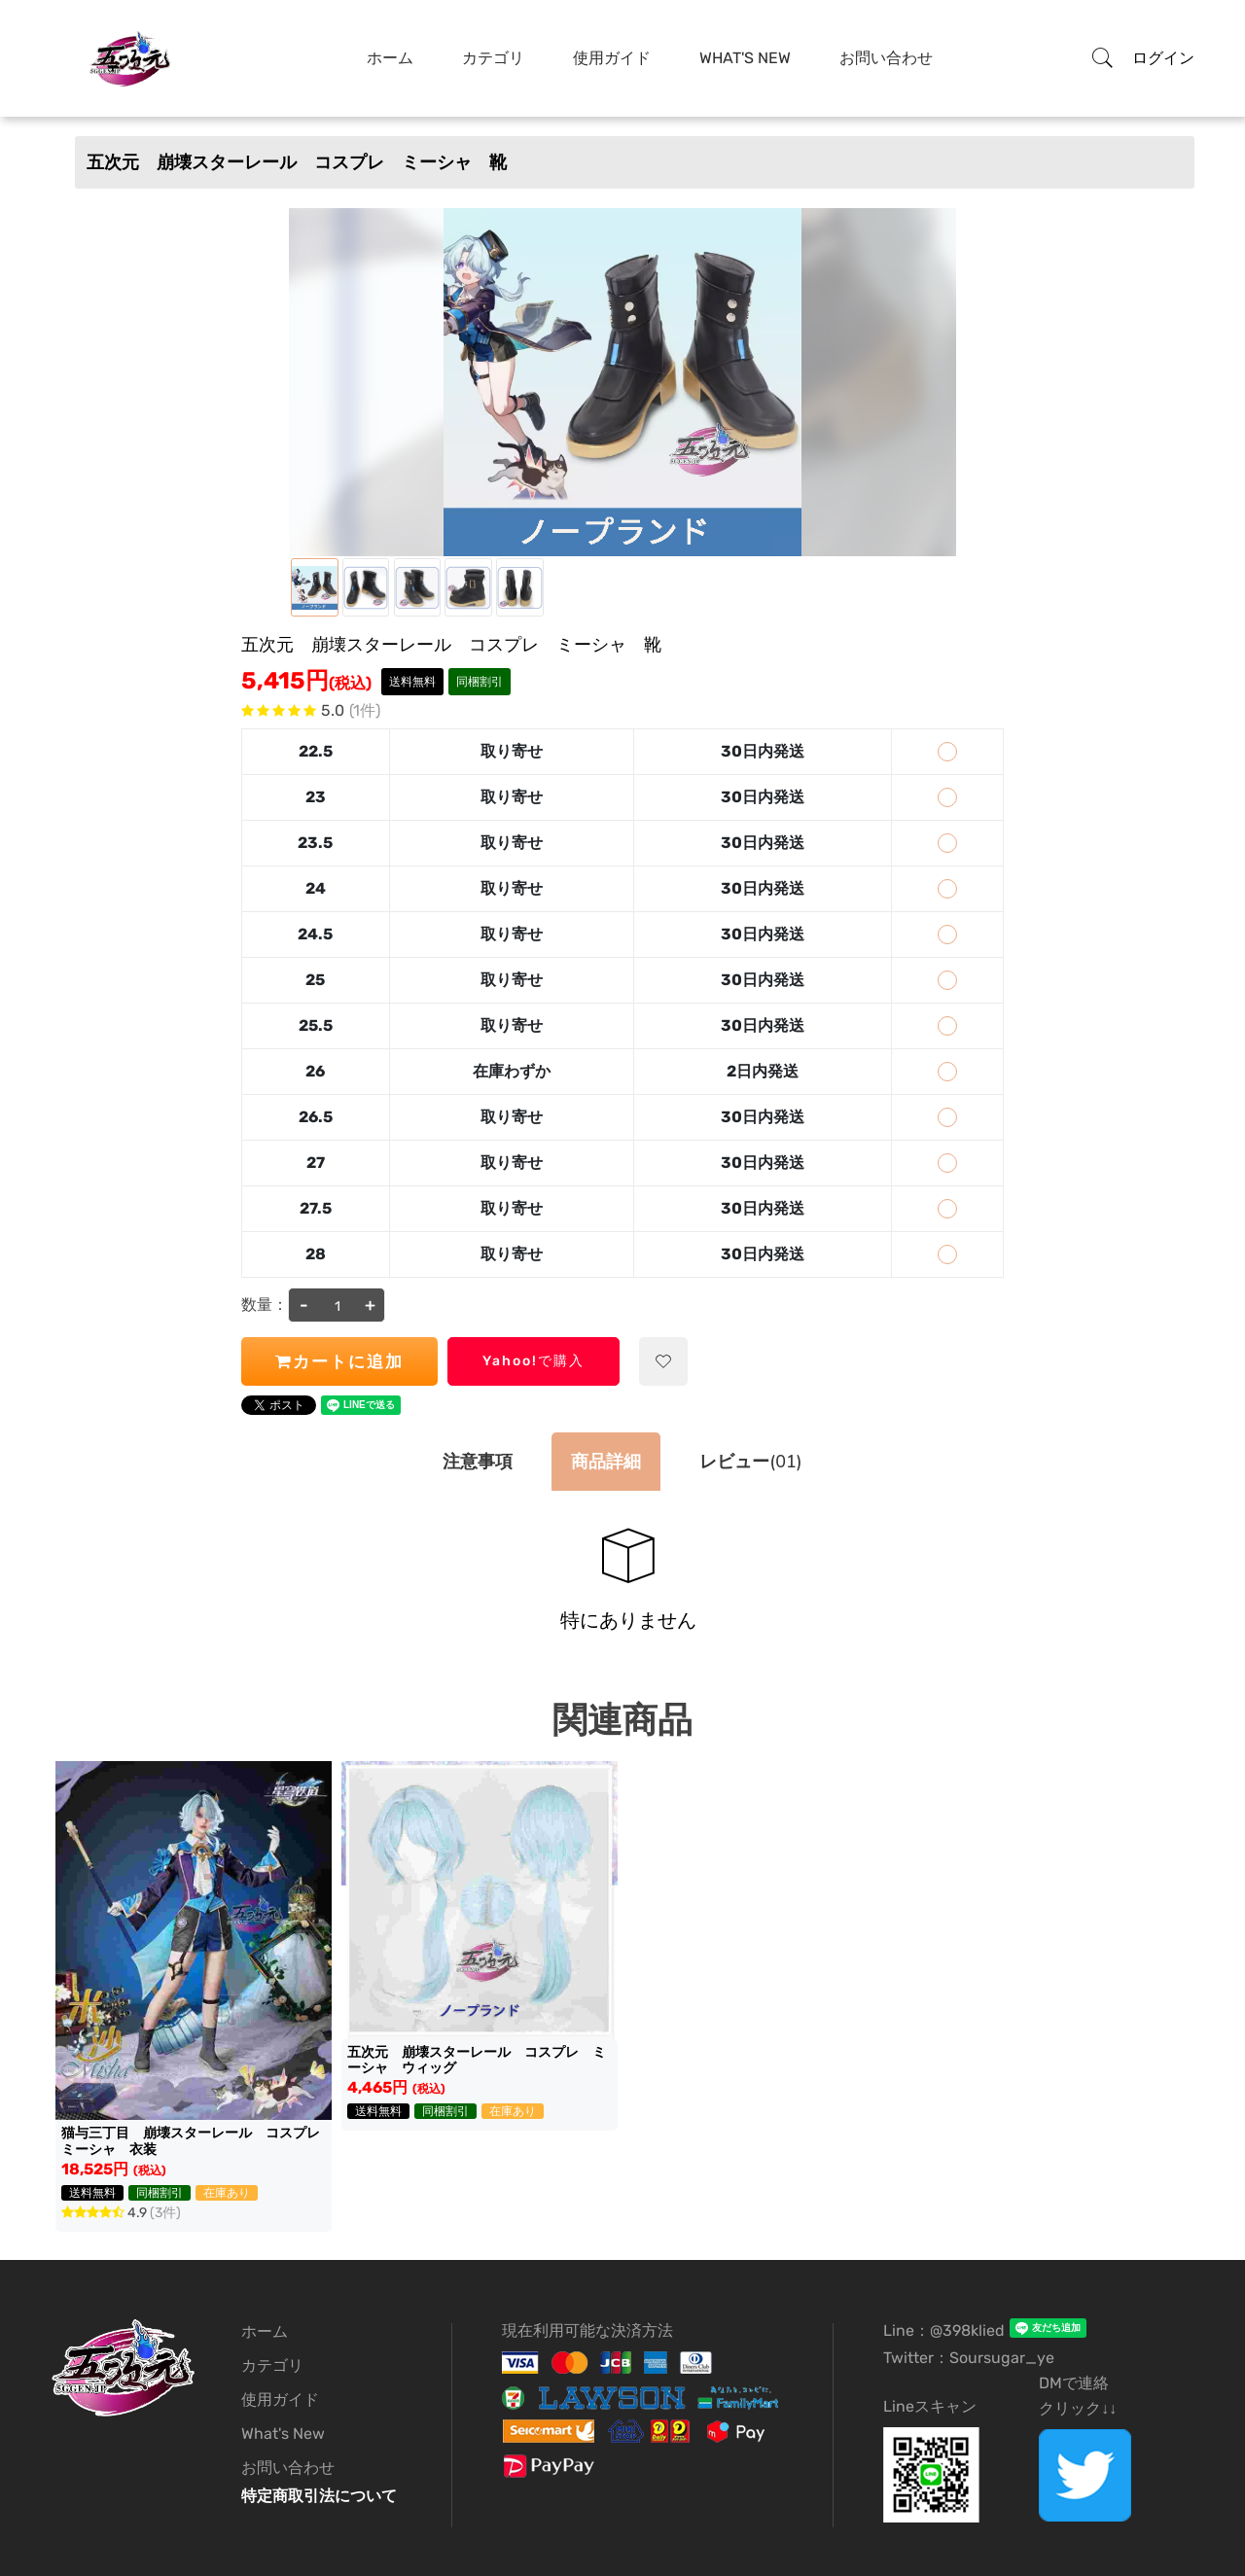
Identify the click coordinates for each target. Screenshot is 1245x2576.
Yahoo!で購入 (533, 1361)
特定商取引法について (319, 2496)
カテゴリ (493, 58)
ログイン (1163, 58)
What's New (745, 58)
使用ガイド (612, 58)
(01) (750, 1461)
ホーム (390, 58)
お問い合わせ (886, 58)
